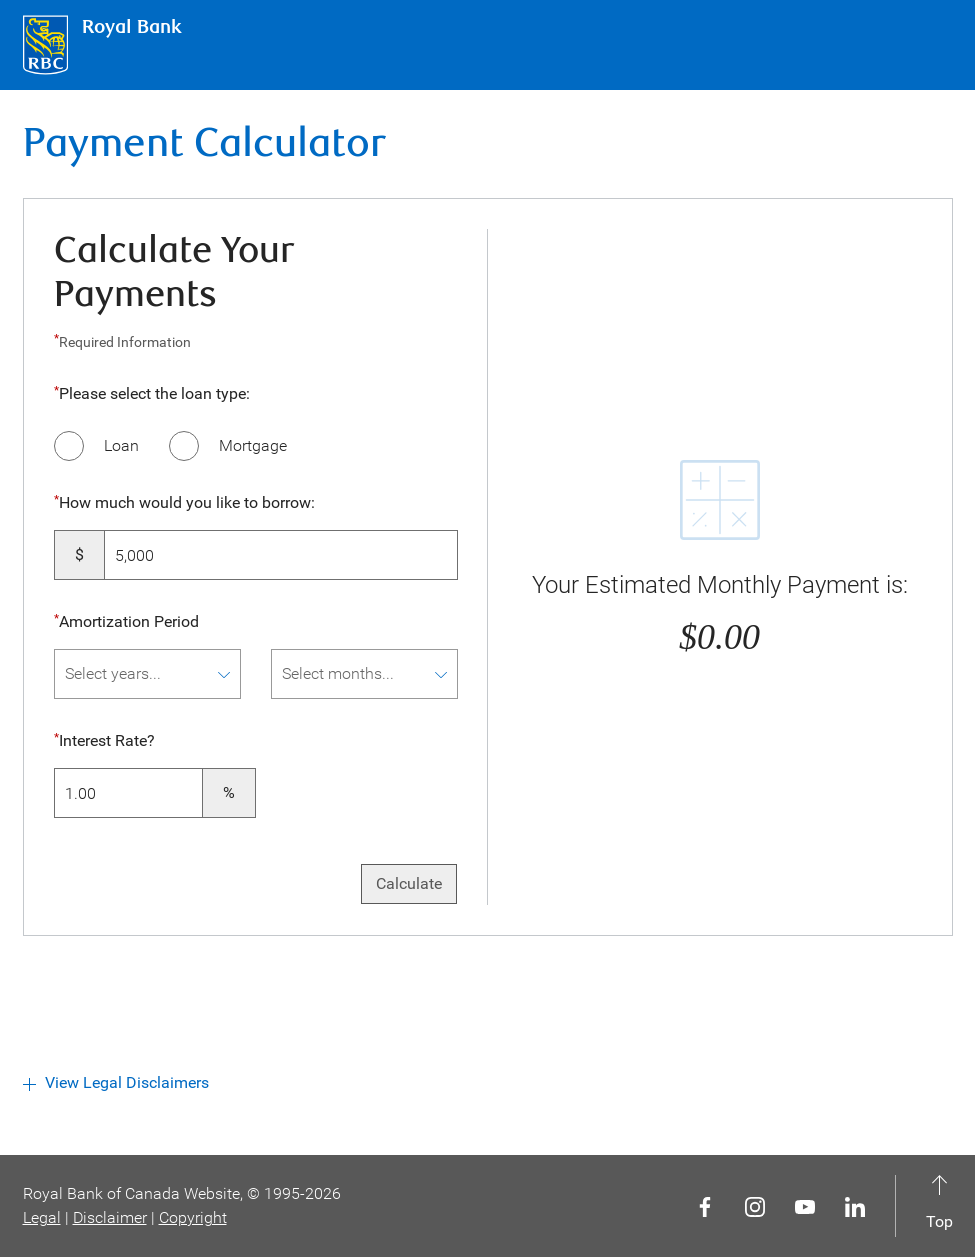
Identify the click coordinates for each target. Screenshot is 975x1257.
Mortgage (253, 445)
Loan (121, 445)
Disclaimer (110, 1217)
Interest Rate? (106, 742)
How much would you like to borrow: (187, 502)
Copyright (193, 1217)
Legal (42, 1217)
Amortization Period (129, 621)
